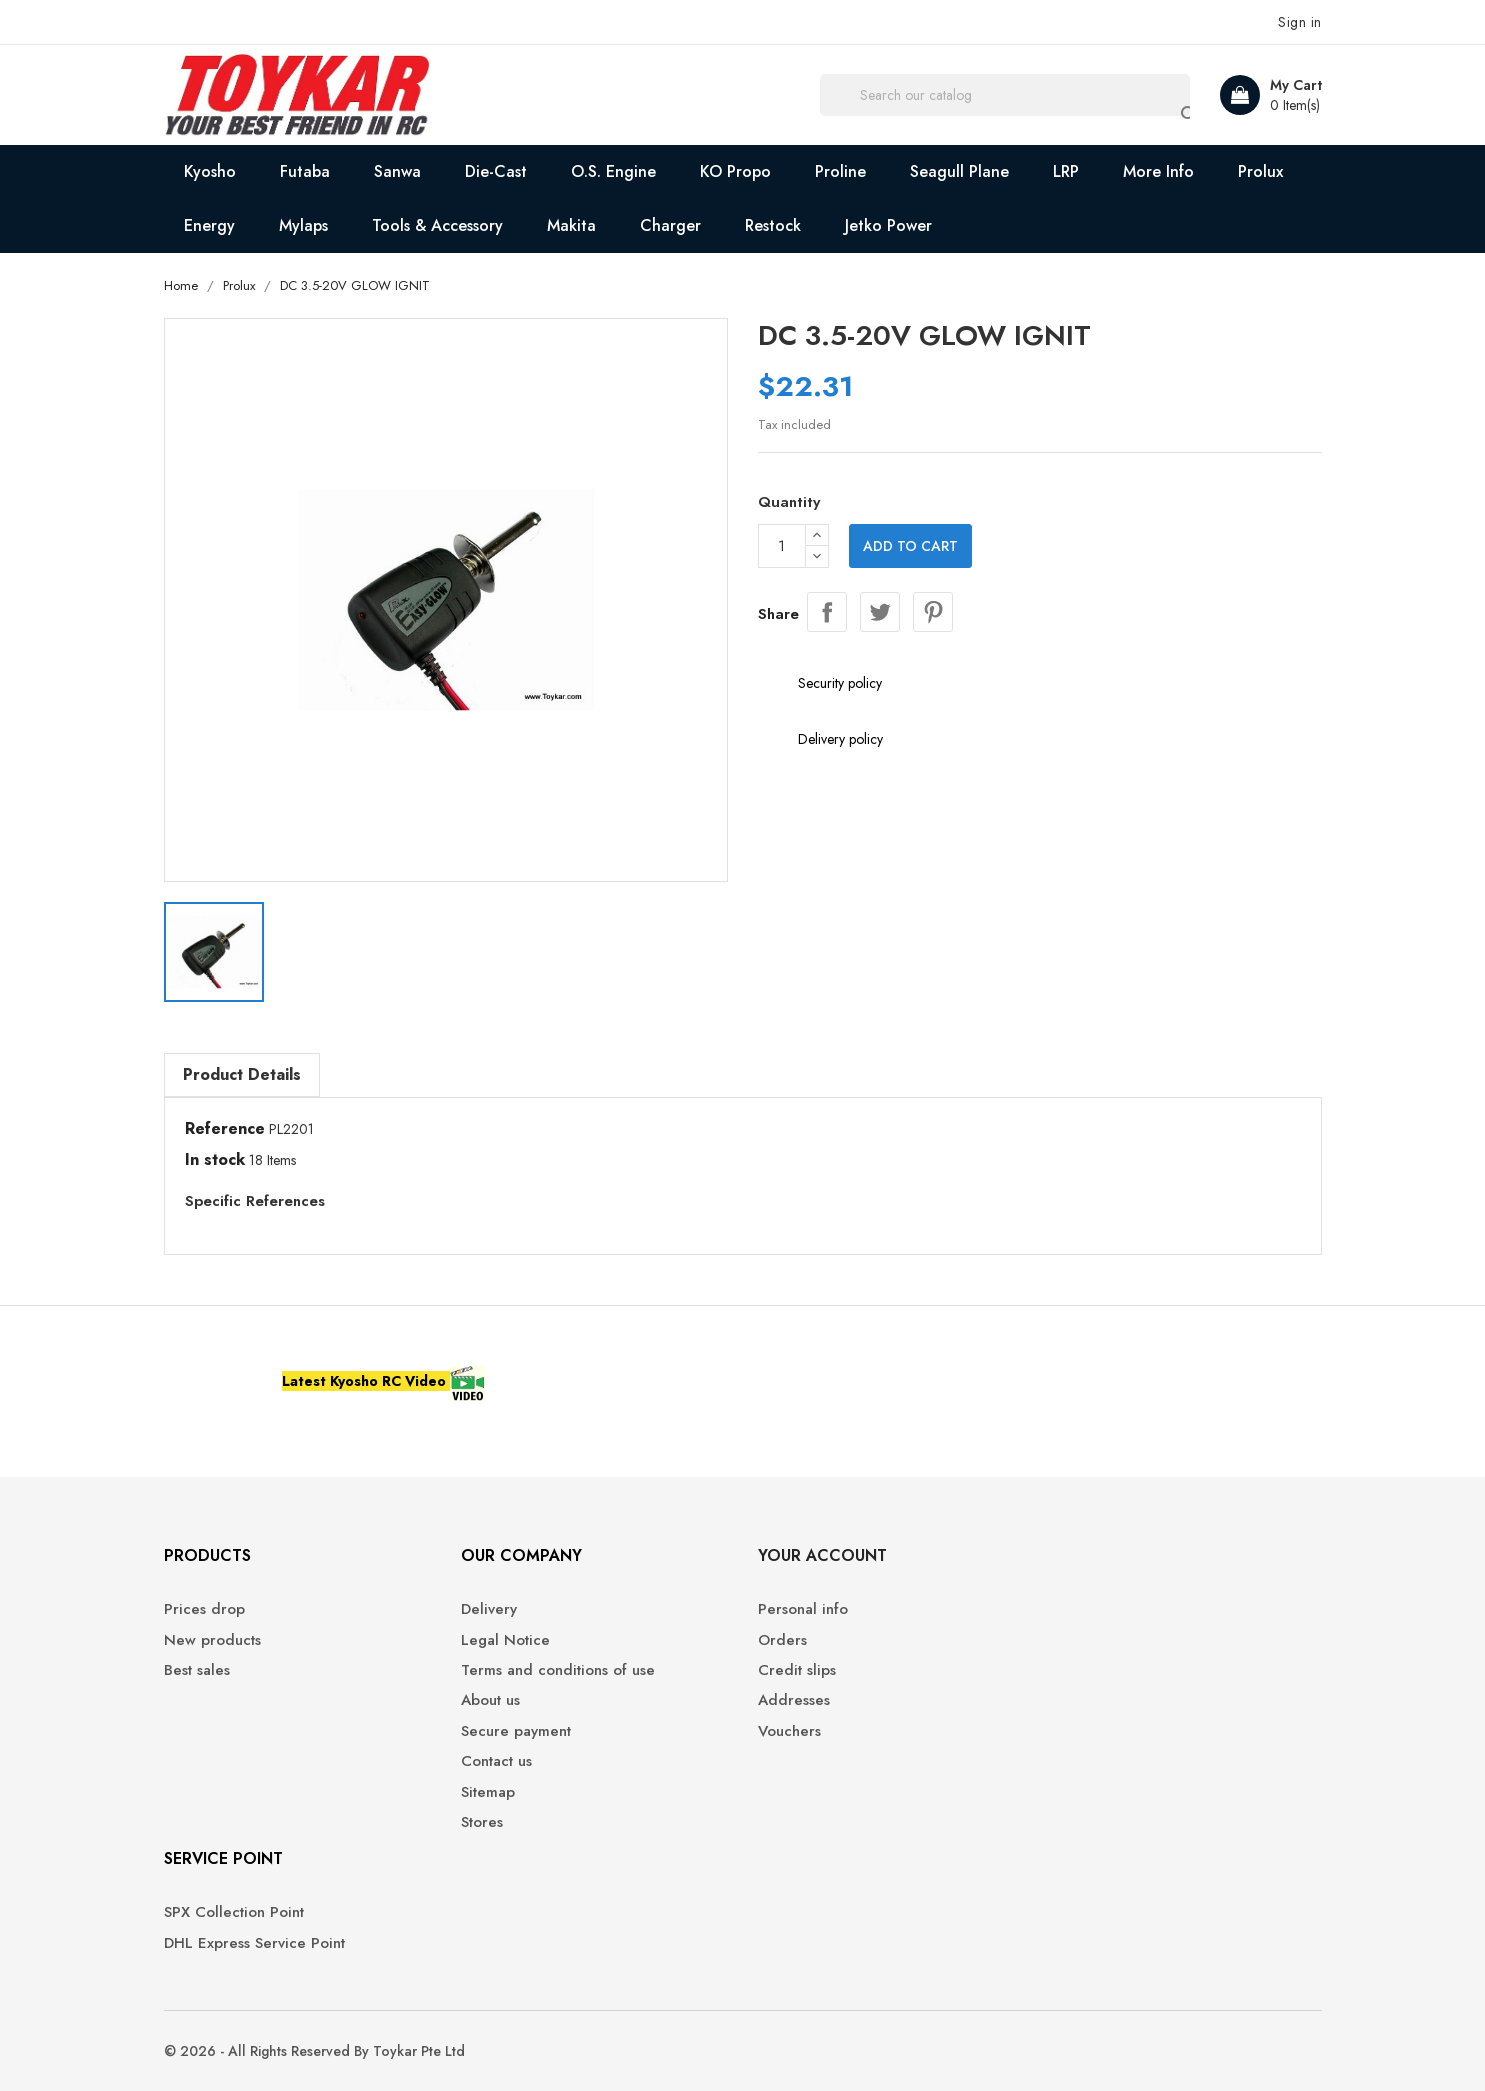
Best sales (197, 1670)
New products (212, 1640)
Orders (782, 1640)
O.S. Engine (613, 171)
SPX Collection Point (234, 1912)
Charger (670, 225)
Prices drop (204, 1609)
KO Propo (735, 171)
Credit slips (797, 1670)
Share (827, 612)
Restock (773, 225)
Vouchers (789, 1731)
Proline (840, 171)
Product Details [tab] (242, 1074)
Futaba (305, 171)
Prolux (1260, 171)
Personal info (803, 1609)
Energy (209, 225)
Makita (571, 225)
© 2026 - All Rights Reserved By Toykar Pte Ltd (314, 2051)
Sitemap (488, 1792)
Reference (225, 1129)
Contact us (496, 1761)
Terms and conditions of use (558, 1670)
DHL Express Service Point (254, 1943)
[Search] (1005, 95)
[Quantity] (782, 546)
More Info (1158, 171)
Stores (482, 1822)
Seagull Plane (959, 171)
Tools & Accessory (437, 225)
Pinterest (933, 612)
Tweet (880, 612)
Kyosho (210, 171)
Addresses (794, 1700)
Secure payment (516, 1731)
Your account (822, 1555)
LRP (1066, 171)
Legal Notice (505, 1640)
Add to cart (910, 546)
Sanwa (397, 171)
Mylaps (303, 225)
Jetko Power (888, 225)
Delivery (489, 1609)
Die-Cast (496, 171)
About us (490, 1700)
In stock (215, 1160)
